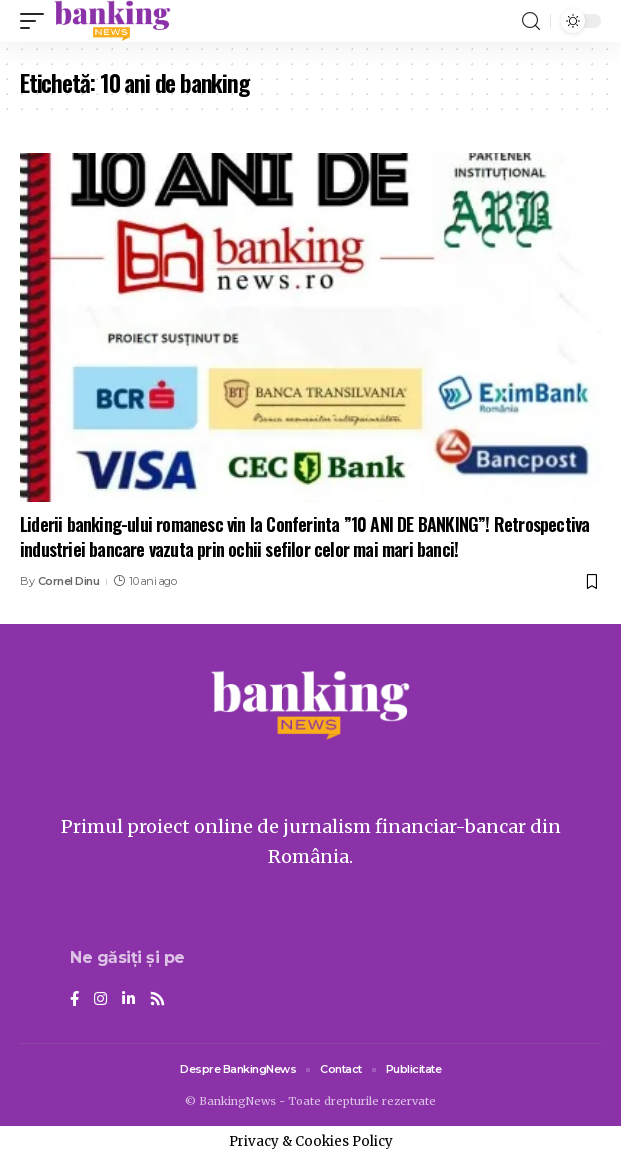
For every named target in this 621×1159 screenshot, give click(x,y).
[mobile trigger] (37, 21)
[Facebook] (74, 1000)
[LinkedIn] (128, 1000)
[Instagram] (100, 1000)
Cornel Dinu (69, 581)
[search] (531, 21)
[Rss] (157, 1000)
